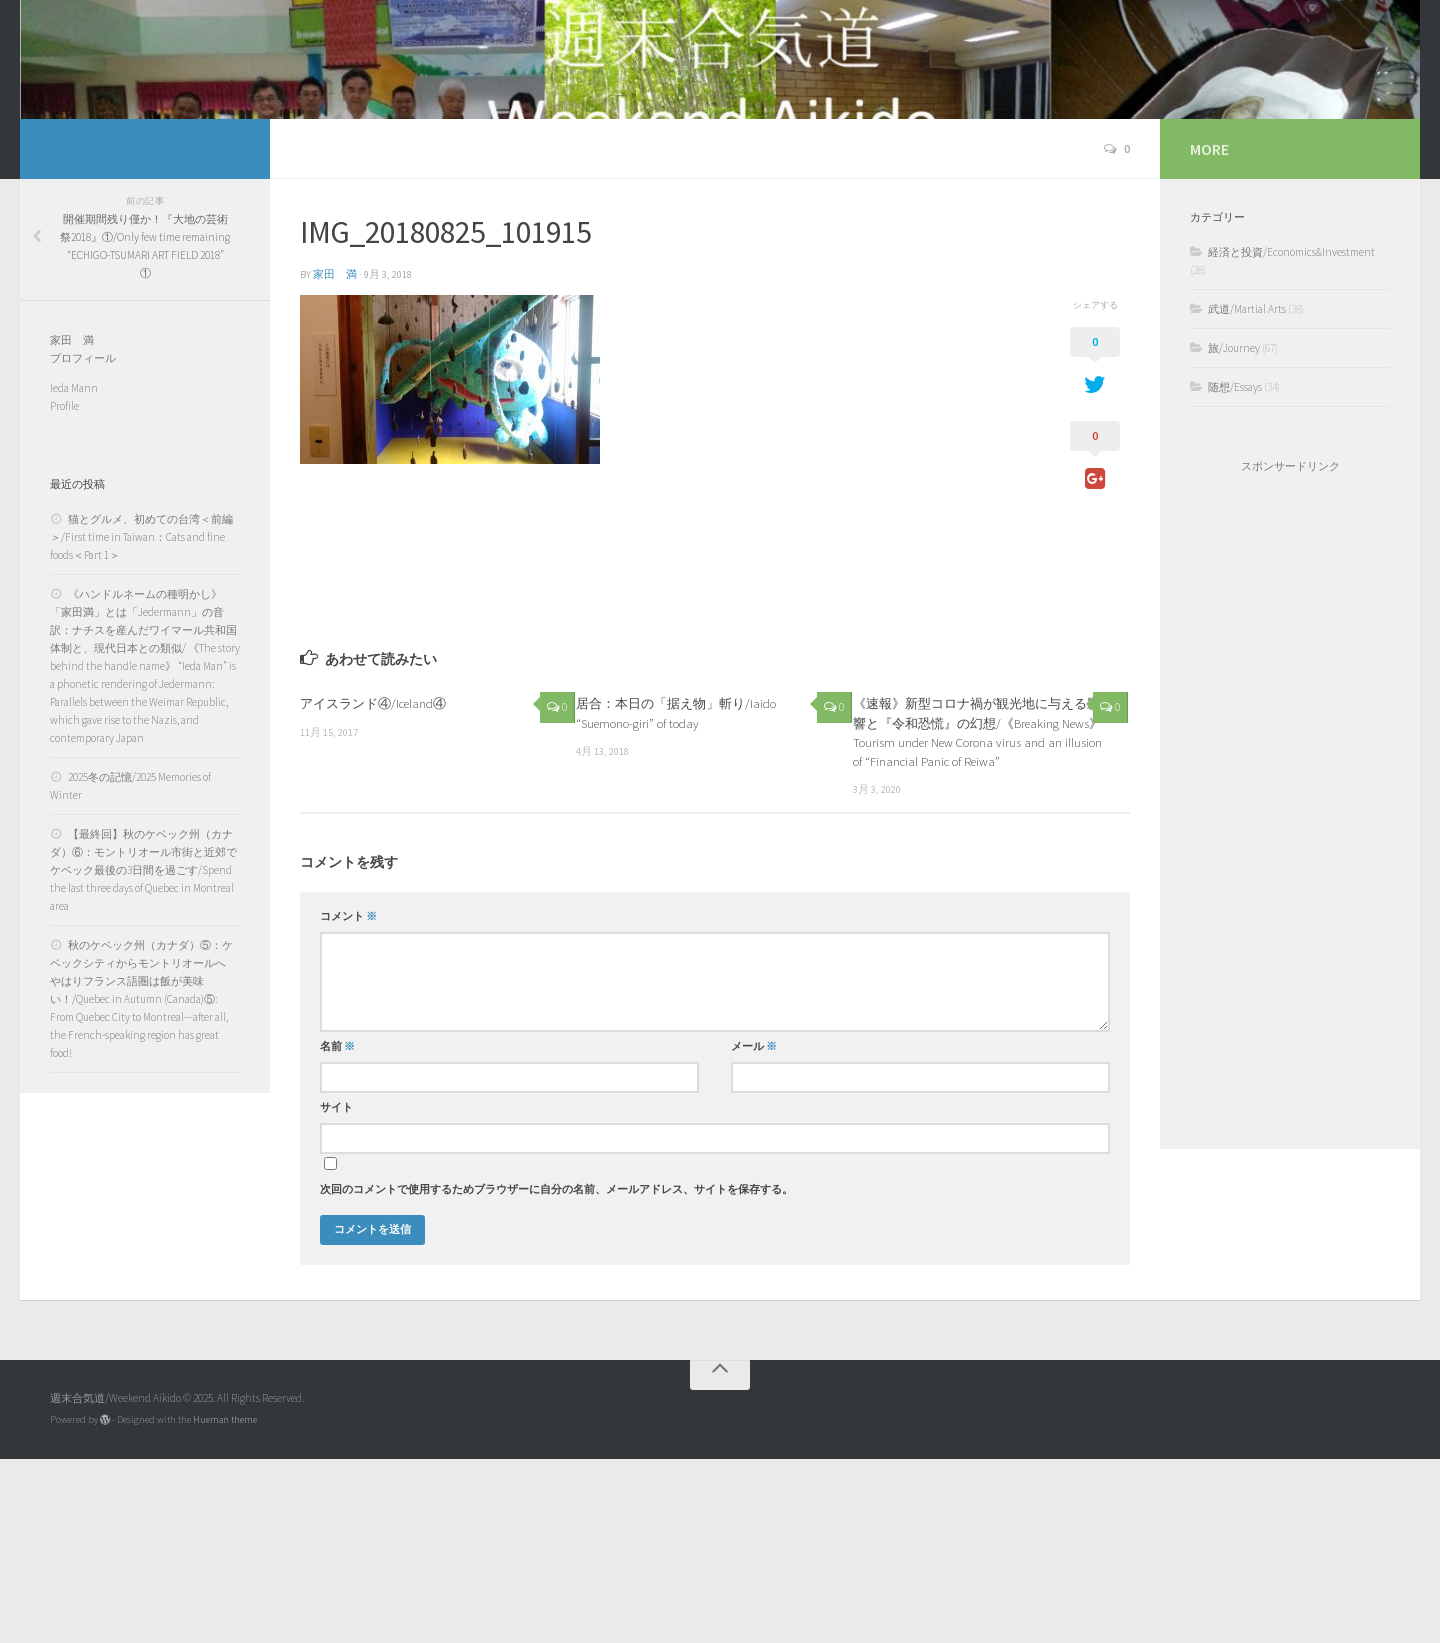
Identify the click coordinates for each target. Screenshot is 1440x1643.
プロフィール (83, 542)
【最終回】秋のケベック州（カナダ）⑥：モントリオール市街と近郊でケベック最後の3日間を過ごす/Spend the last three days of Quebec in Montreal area (143, 1054)
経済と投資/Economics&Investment (1291, 436)
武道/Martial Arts (1247, 493)
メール (754, 1230)
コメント (348, 1100)
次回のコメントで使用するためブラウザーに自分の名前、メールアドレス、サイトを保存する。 (556, 1373)
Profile (64, 590)
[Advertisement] (1290, 995)
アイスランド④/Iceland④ (373, 887)
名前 (337, 1230)
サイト (336, 1291)
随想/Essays (1235, 571)
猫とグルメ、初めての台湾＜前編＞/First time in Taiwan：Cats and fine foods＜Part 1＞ (141, 721)
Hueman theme (225, 1603)
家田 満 (335, 458)
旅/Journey (1234, 532)
